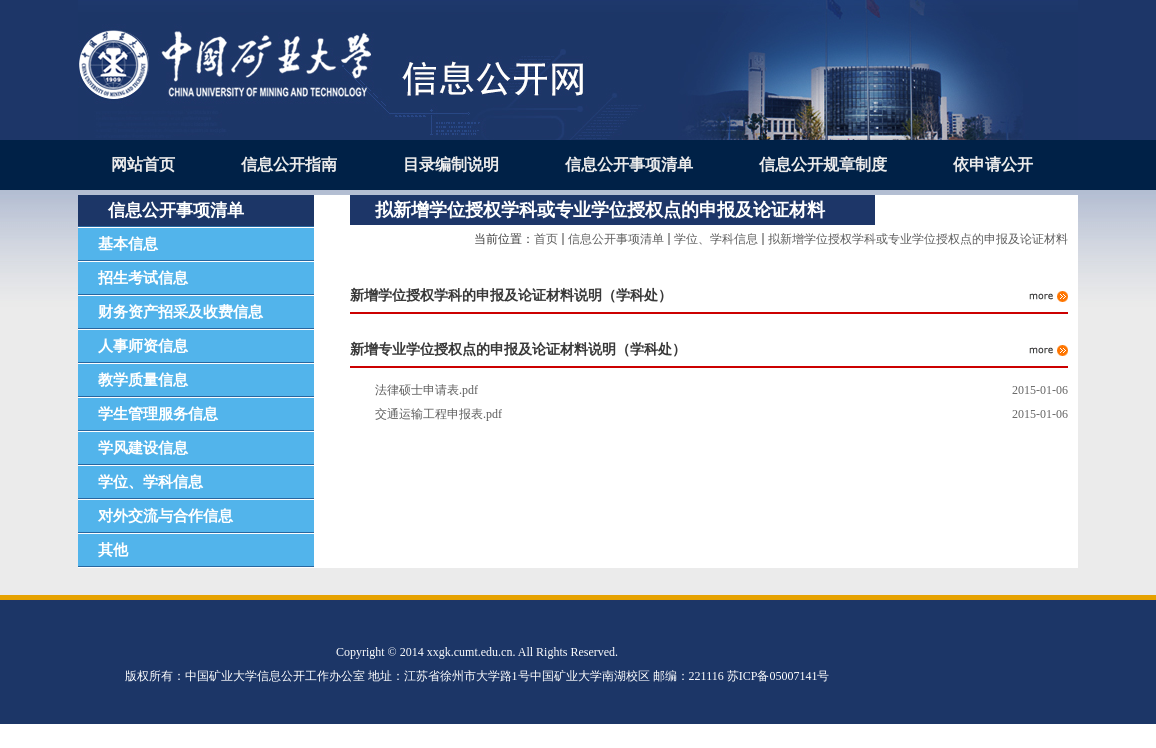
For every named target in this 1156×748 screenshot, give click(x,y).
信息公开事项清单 (616, 239)
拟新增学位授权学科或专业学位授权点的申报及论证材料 (918, 239)
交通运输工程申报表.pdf (438, 414)
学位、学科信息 (716, 239)
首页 (546, 239)
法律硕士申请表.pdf (426, 390)
